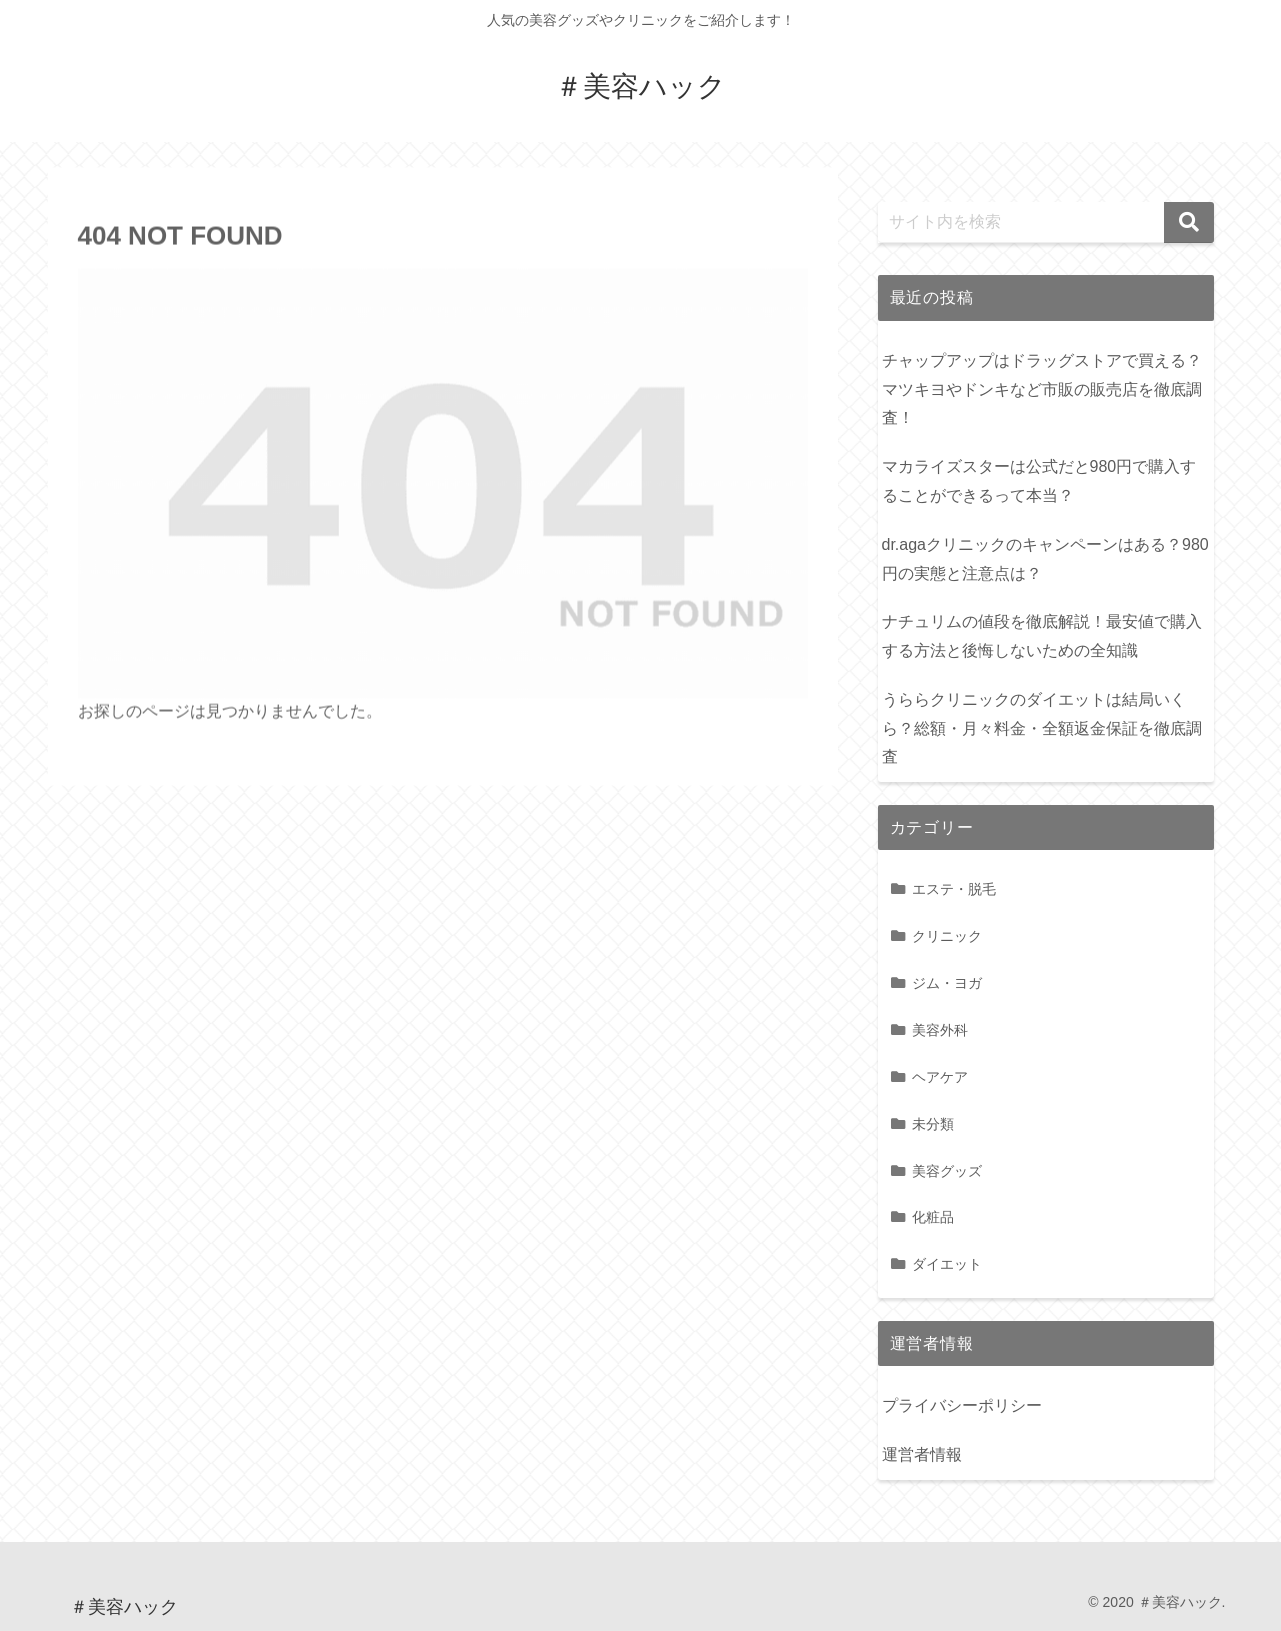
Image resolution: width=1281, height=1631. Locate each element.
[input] (1046, 222)
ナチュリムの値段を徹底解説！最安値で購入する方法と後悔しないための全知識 (1042, 636)
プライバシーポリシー (962, 1405)
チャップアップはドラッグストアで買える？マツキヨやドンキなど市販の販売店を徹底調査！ (1042, 389)
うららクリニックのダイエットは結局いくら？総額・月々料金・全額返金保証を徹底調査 (1042, 728)
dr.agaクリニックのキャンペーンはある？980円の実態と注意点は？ (1045, 559)
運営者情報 (922, 1454)
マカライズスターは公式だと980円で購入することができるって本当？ (1039, 481)
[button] (1189, 222)
